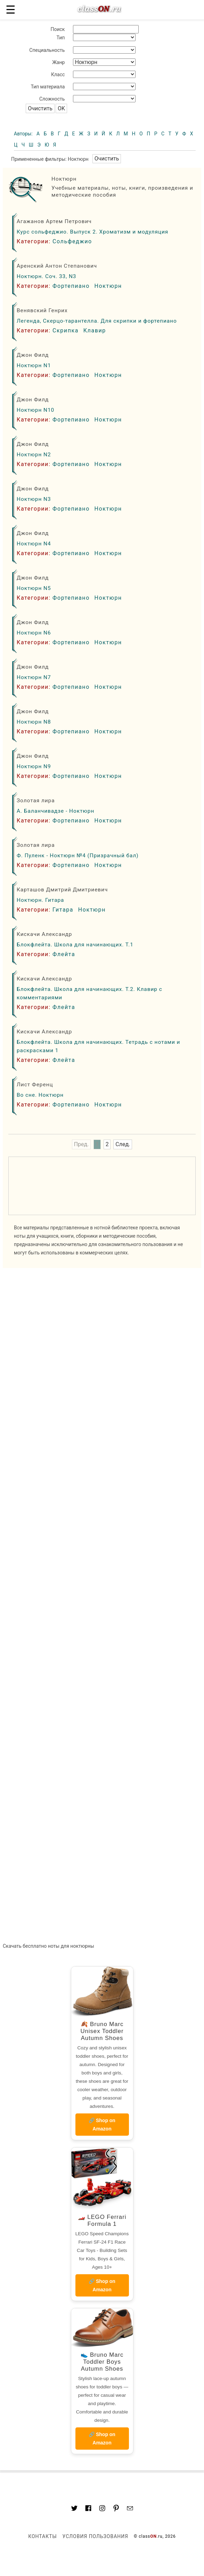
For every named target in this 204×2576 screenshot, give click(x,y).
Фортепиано (71, 286)
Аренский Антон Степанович (57, 266)
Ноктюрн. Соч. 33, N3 (46, 276)
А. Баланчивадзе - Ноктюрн (55, 811)
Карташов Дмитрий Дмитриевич (62, 890)
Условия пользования (95, 2536)
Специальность (47, 50)
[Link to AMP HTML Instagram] (102, 2509)
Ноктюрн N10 (35, 410)
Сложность (52, 99)
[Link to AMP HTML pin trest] (116, 2509)
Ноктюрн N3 (34, 499)
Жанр (58, 62)
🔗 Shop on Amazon (102, 2125)
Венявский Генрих (42, 310)
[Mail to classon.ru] (130, 2509)
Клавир (94, 330)
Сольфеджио (72, 241)
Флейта (63, 954)
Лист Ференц (35, 1084)
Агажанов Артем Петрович (54, 221)
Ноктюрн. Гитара (40, 900)
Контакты (42, 2536)
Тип (61, 37)
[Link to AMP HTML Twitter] (74, 2509)
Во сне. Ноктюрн (40, 1095)
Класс (58, 74)
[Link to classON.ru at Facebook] (88, 2509)
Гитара (62, 909)
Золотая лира (36, 800)
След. (122, 1144)
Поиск (57, 29)
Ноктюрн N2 (34, 454)
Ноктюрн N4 (34, 544)
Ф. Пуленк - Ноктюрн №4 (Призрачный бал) (78, 855)
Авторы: (24, 133)
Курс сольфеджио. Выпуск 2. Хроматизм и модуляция (92, 232)
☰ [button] (11, 9)
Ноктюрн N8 (34, 722)
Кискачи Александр (44, 934)
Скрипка (65, 330)
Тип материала (48, 86)
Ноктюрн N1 (34, 365)
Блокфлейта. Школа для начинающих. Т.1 (75, 945)
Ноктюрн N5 (34, 588)
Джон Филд (33, 355)
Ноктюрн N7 (34, 677)
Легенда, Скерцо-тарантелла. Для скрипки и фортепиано (97, 321)
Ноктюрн (108, 286)
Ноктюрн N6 (34, 633)
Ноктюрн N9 (34, 766)
